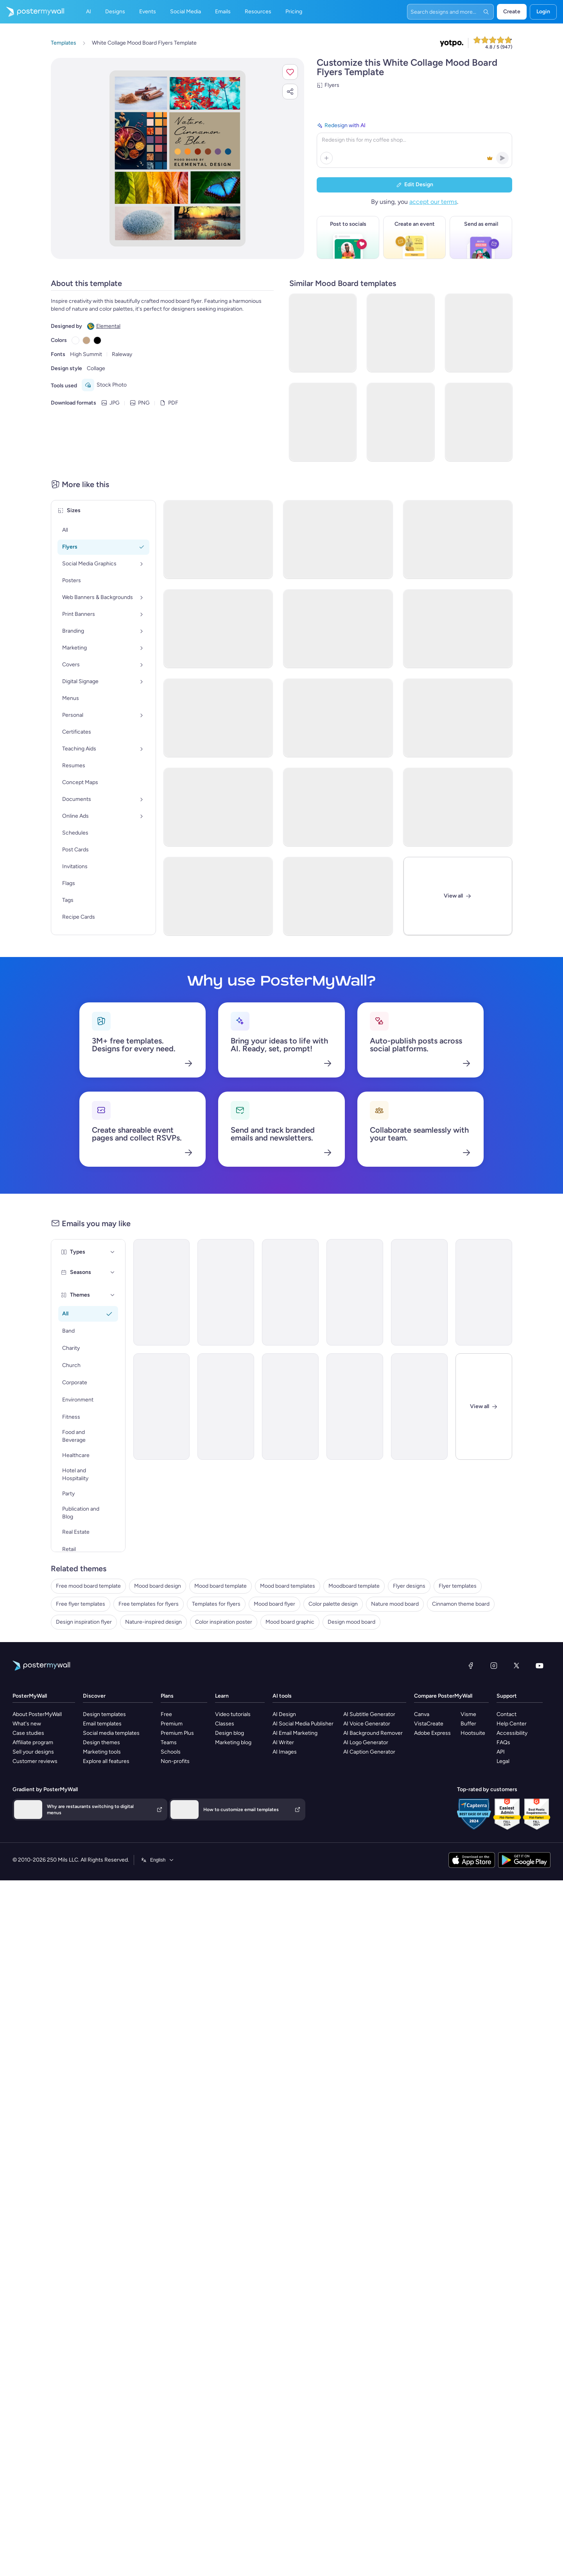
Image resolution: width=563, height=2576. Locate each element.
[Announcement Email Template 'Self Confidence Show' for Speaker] (225, 1406)
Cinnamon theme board (460, 1604)
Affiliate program (33, 1742)
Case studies (28, 1733)
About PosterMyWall (37, 1714)
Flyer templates (458, 1586)
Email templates (102, 1723)
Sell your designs (33, 1752)
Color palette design (333, 1604)
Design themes (101, 1742)
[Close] (483, 1406)
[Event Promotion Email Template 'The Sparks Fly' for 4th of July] (290, 1292)
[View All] (457, 896)
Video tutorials (233, 1714)
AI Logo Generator (365, 1742)
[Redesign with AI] (414, 144)
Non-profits (175, 1761)
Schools (171, 1752)
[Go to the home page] (32, 12)
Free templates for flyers (148, 1604)
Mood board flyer (274, 1604)
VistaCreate (428, 1723)
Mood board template (220, 1586)
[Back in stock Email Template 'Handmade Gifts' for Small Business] (419, 1292)
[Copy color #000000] (97, 340)
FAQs (503, 1742)
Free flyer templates (80, 1604)
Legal (503, 1761)
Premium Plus (177, 1733)
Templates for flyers (216, 1604)
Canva (421, 1714)
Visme (468, 1714)
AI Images (285, 1752)
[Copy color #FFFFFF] (75, 340)
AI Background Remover (373, 1733)
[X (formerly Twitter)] (516, 1665)
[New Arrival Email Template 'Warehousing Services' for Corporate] (483, 1292)
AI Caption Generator (369, 1752)
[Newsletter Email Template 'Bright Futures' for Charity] (161, 1406)
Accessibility (512, 1733)
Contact (506, 1714)
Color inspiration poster (223, 1622)
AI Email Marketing (295, 1733)
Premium (172, 1723)
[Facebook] (471, 1665)
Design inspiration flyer (84, 1622)
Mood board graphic (289, 1622)
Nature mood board (395, 1604)
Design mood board (351, 1622)
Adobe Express (432, 1733)
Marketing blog (233, 1742)
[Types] (112, 1252)
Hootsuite (473, 1733)
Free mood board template (88, 1586)
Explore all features (106, 1761)
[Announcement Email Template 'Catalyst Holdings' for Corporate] (225, 1292)
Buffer (468, 1723)
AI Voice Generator (366, 1723)
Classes (224, 1723)
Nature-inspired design (153, 1622)
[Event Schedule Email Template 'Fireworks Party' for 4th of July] (419, 1406)
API (501, 1752)
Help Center (512, 1723)
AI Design (284, 1714)
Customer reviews (35, 1761)
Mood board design (157, 1586)
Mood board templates (287, 1586)
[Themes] (112, 1295)
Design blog (229, 1733)
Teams (169, 1742)
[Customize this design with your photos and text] (177, 158)
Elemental (108, 326)
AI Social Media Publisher (303, 1723)
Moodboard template (354, 1586)
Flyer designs (409, 1586)
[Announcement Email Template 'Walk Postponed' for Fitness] (161, 1292)
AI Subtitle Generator (369, 1714)
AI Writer (283, 1742)
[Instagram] (494, 1665)
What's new (27, 1723)
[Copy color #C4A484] (86, 340)
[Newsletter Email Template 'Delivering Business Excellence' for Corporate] (290, 1406)
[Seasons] (112, 1272)
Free (166, 1714)
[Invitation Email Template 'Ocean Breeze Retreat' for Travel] (354, 1406)
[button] (290, 72)
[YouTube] (539, 1665)
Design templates (104, 1714)
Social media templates (111, 1733)
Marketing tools (102, 1752)
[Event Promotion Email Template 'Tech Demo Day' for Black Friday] (354, 1292)
